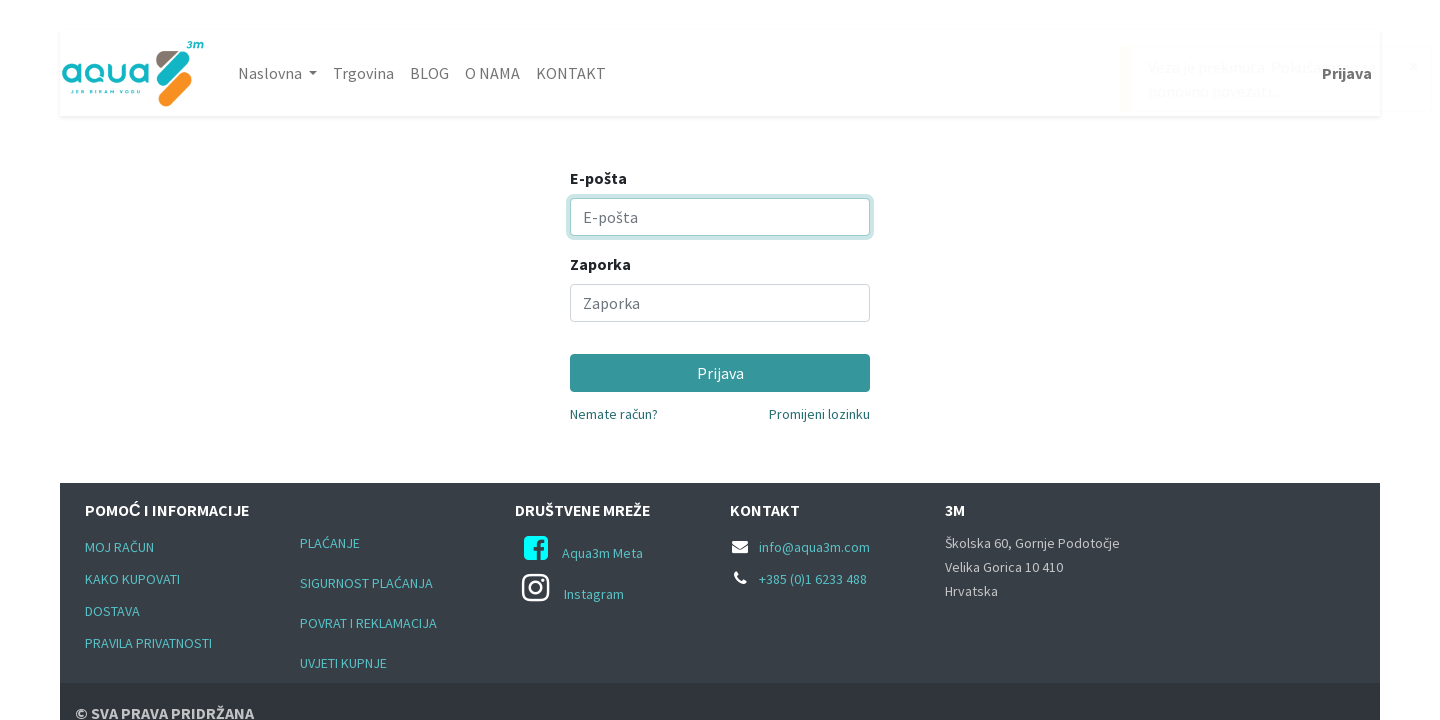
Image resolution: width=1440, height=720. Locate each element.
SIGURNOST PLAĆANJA (366, 583)
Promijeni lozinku (819, 414)
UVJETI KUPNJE (343, 663)
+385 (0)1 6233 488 (813, 579)
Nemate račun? (614, 414)
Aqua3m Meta (602, 553)
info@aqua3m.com (814, 547)
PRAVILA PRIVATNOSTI (148, 643)
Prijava (1347, 73)
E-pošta (598, 178)
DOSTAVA (112, 611)
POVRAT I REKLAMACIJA (370, 623)
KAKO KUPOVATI (132, 579)
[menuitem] (363, 73)
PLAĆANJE (330, 543)
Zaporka (600, 264)
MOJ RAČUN (119, 547)
